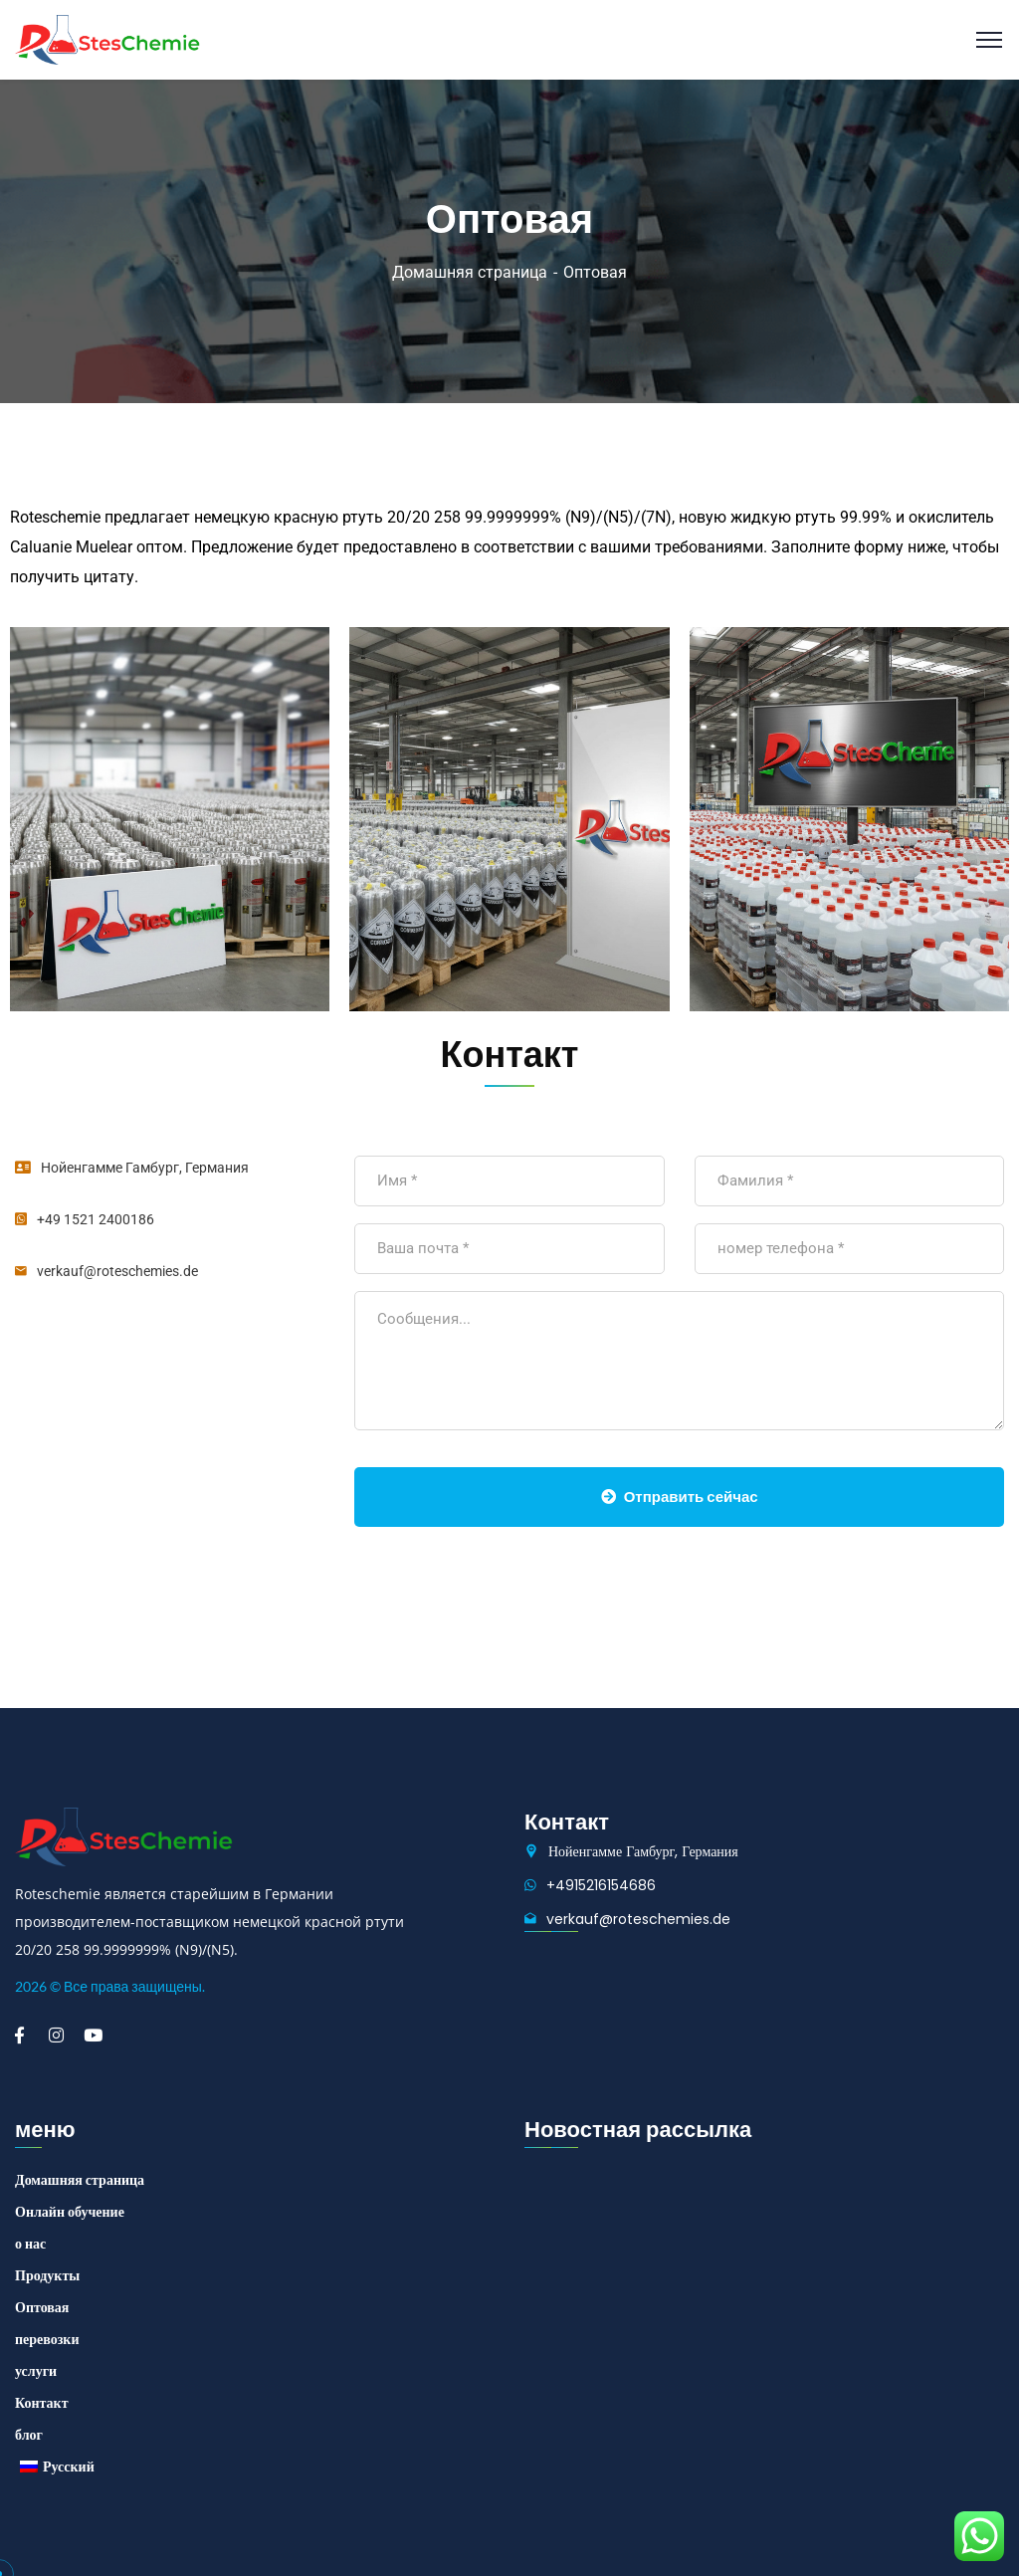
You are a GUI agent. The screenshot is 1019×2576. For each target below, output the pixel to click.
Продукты (47, 2275)
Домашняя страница (469, 272)
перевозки (47, 2339)
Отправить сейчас (679, 1496)
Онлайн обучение (69, 2212)
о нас (30, 2244)
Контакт (42, 2403)
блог (29, 2435)
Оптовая (42, 2307)
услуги (36, 2371)
